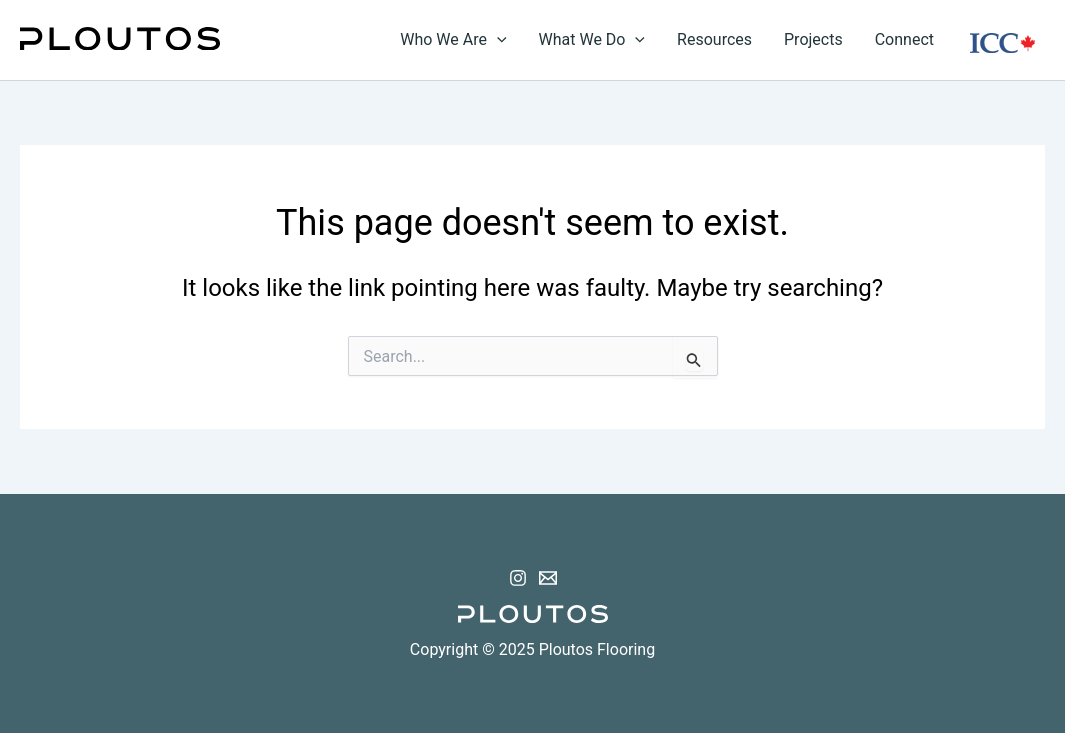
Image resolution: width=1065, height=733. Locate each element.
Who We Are (453, 40)
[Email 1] (548, 578)
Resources (714, 39)
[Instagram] (518, 578)
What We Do (592, 40)
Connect (904, 39)
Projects (813, 39)
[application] (497, 40)
